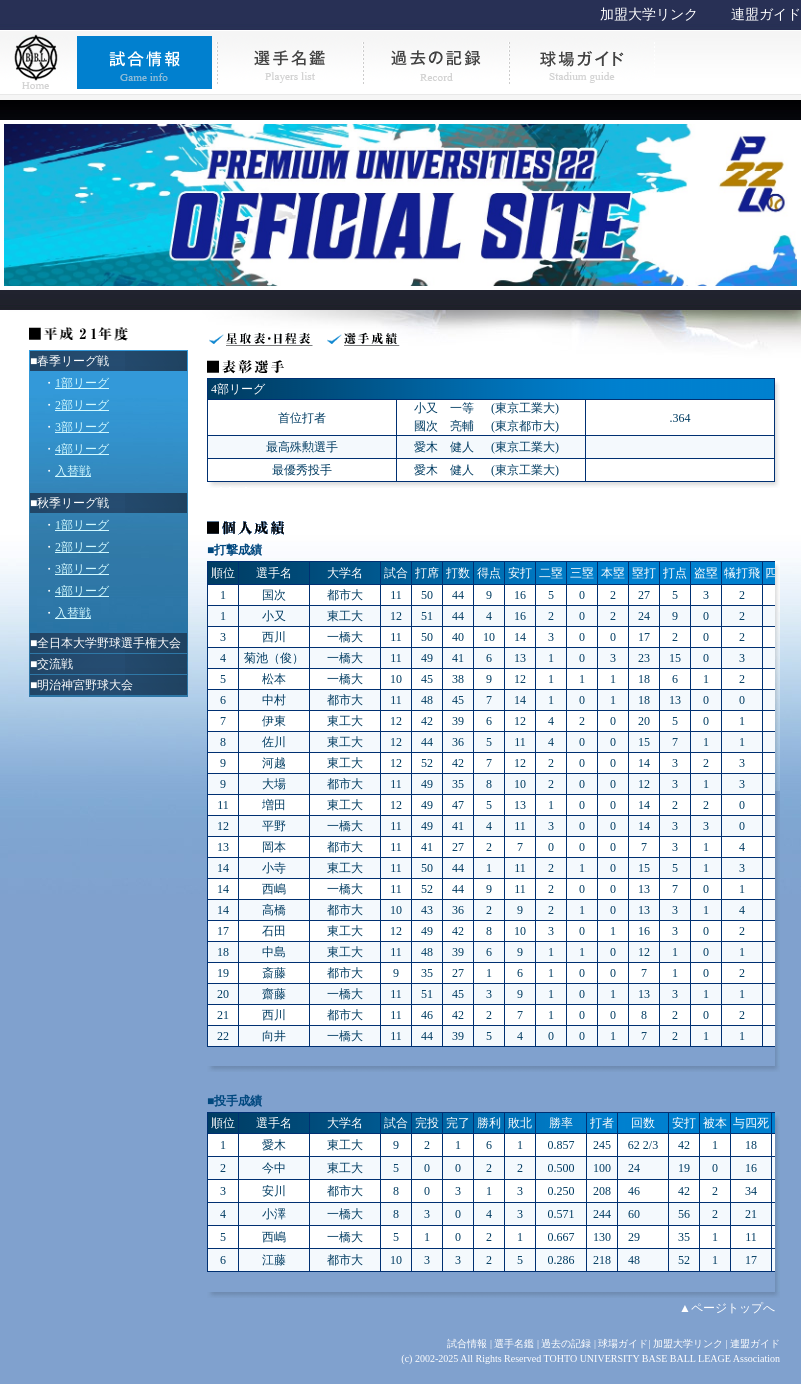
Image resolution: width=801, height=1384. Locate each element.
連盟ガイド (766, 14)
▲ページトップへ (727, 1308)
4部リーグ (82, 449)
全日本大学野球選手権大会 (109, 643)
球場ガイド (623, 1343)
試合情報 (467, 1343)
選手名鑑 (514, 1343)
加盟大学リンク (649, 14)
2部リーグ (82, 405)
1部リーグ (82, 383)
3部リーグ (82, 427)
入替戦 (73, 471)
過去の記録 (566, 1343)
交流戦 (55, 664)
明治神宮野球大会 (85, 685)
